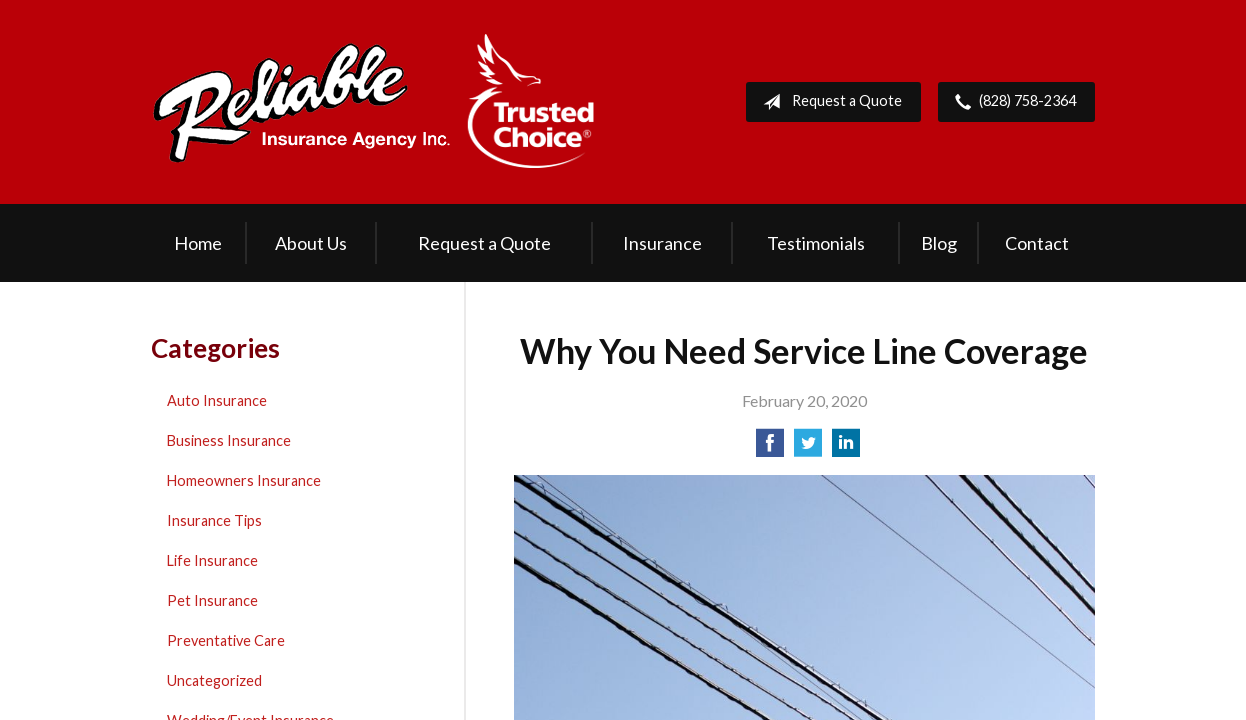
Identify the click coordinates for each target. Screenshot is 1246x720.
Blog (939, 243)
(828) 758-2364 (1011, 102)
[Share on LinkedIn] (846, 448)
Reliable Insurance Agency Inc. (374, 102)
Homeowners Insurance (244, 480)
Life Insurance (212, 560)
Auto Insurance (217, 400)
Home (198, 243)
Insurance (662, 243)
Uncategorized (214, 680)
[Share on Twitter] (808, 448)
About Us (311, 243)
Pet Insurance (212, 600)
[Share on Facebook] (770, 448)
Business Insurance (229, 440)
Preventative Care (226, 640)
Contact (1037, 243)
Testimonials (816, 243)
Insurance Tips (214, 520)
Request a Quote (828, 102)
